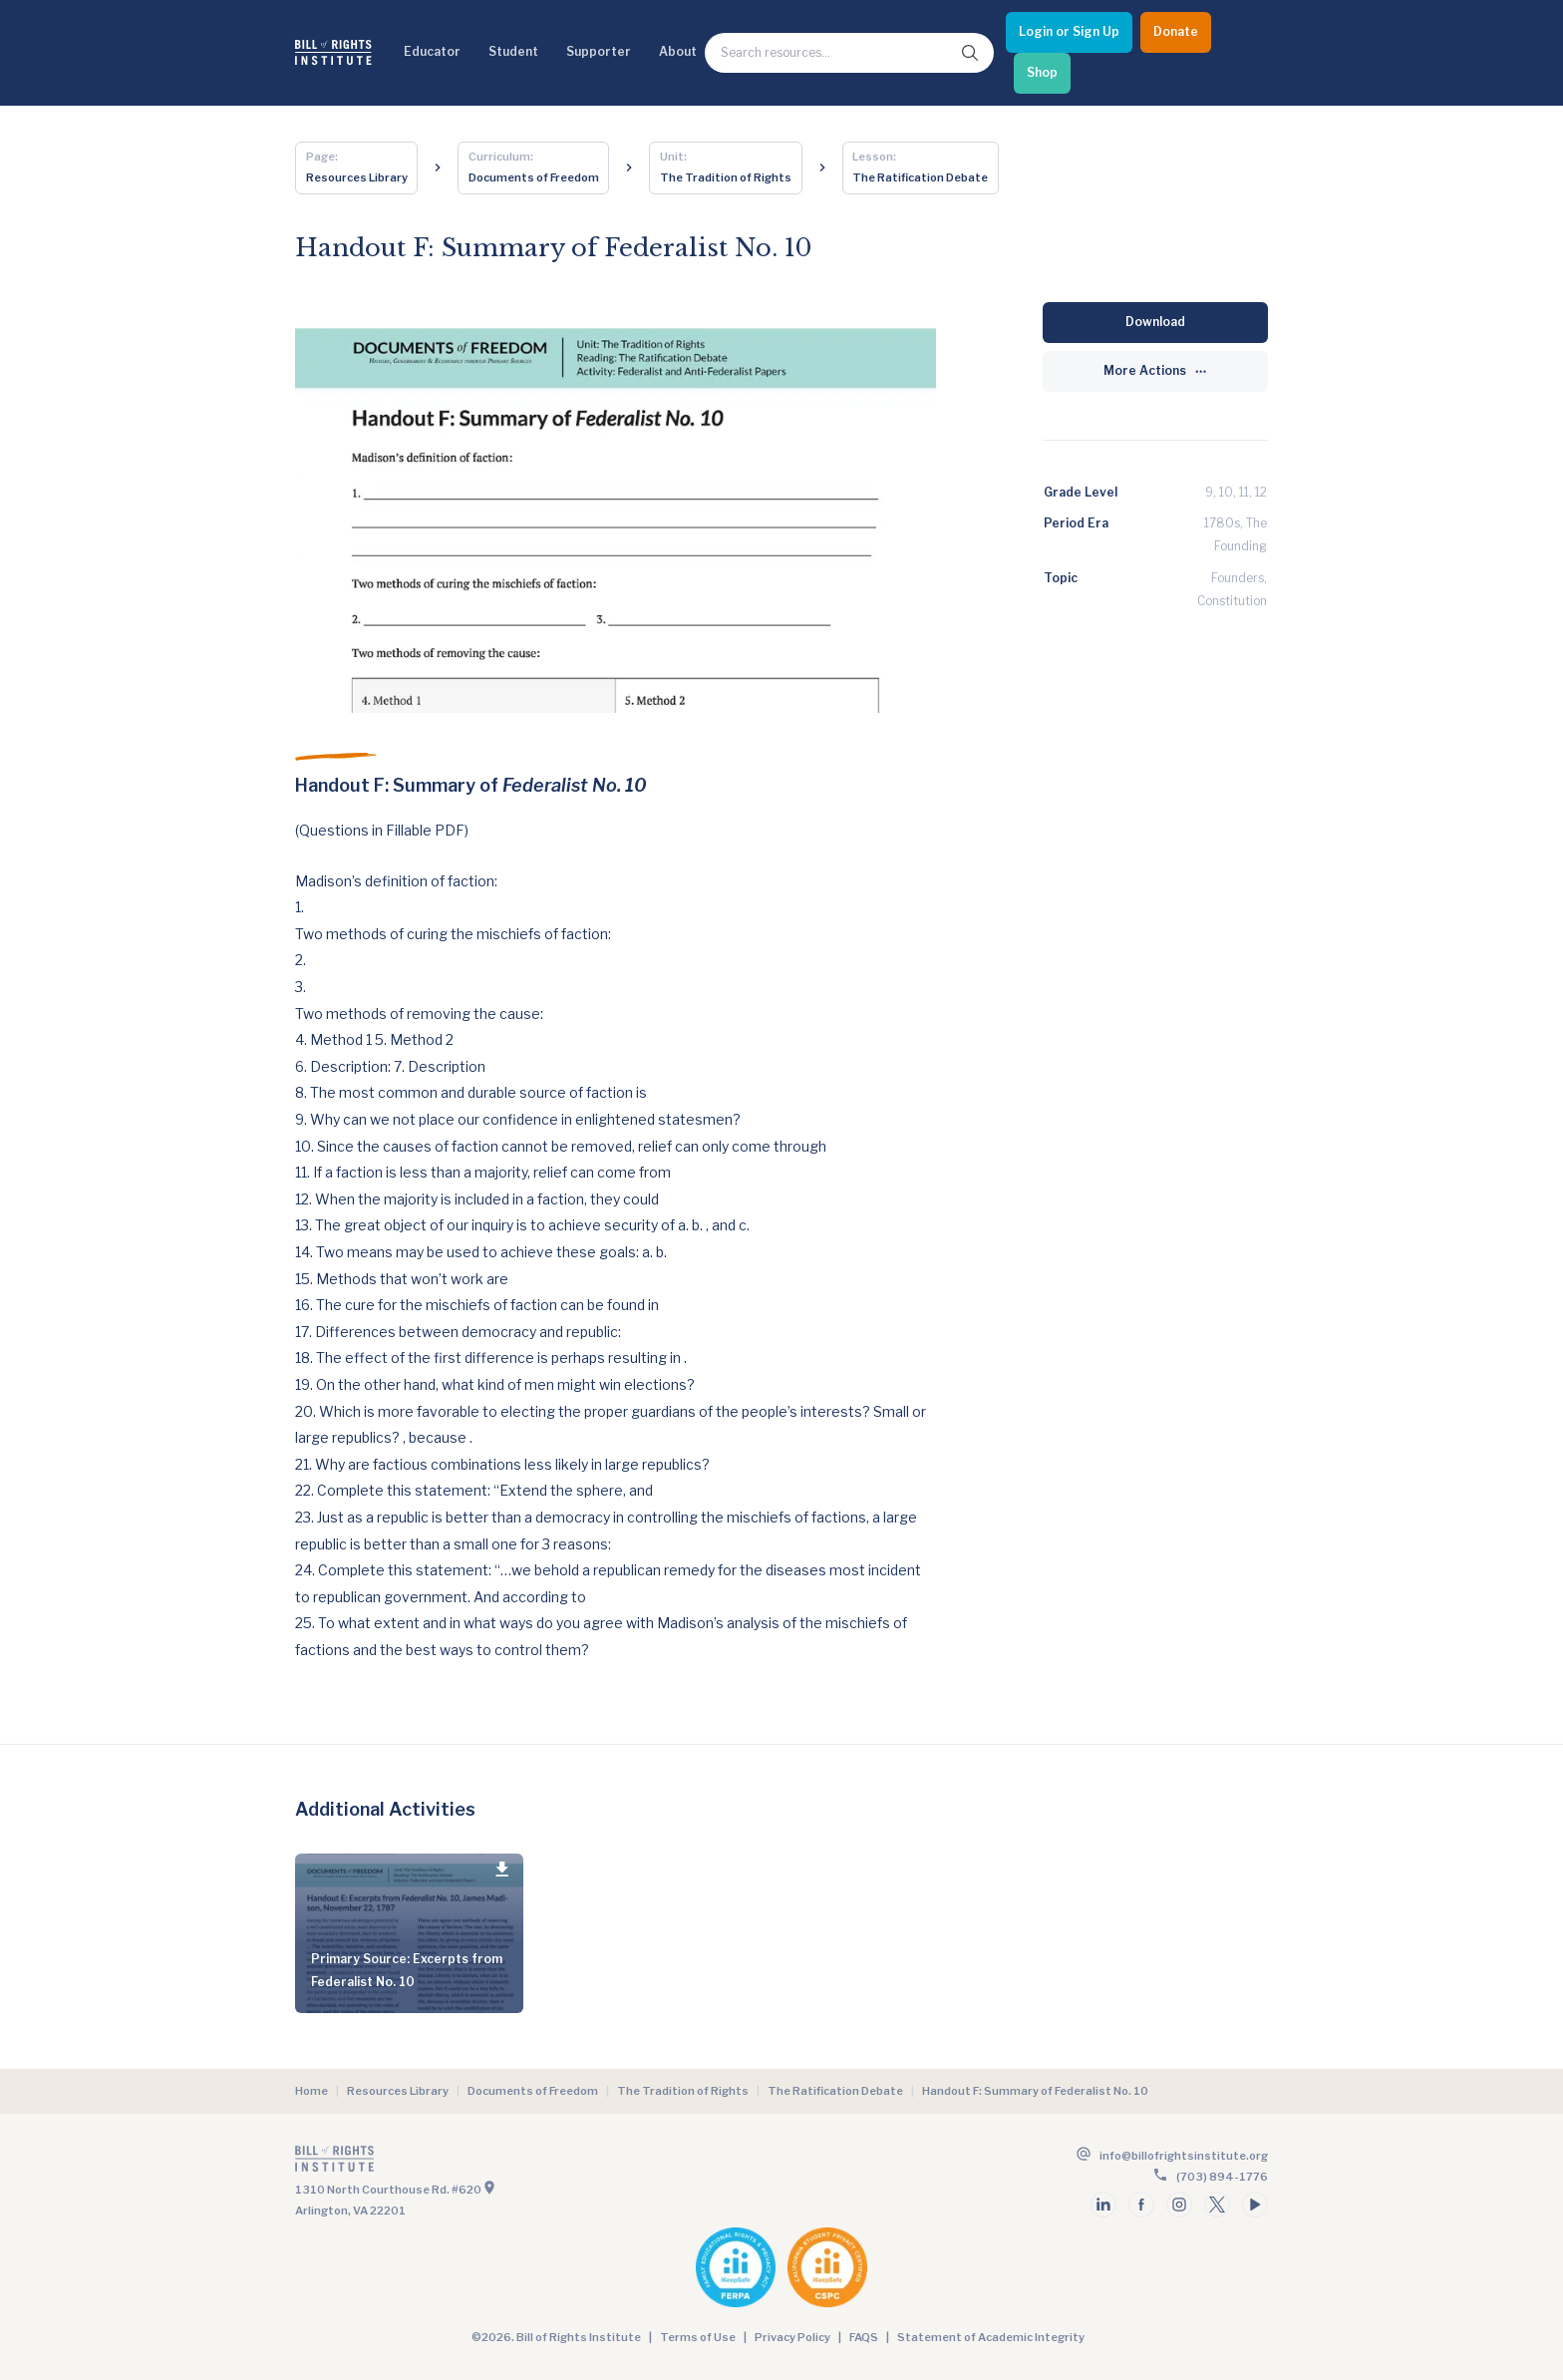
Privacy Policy (792, 2337)
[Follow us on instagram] (1179, 2204)
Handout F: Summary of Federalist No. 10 (1035, 2091)
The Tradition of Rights (683, 2091)
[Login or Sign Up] (1069, 32)
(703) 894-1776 (1222, 2177)
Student (513, 51)
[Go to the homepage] (536, 2163)
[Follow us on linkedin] (1103, 2204)
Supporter (598, 51)
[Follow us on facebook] (1141, 2204)
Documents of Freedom (533, 2091)
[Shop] (1042, 73)
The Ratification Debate (835, 2091)
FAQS (863, 2337)
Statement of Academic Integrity (991, 2337)
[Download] (1155, 322)
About (678, 51)
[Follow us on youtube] (1255, 2204)
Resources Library (398, 2091)
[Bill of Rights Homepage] (333, 52)
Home (311, 2091)
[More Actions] (1155, 371)
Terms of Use (698, 2337)
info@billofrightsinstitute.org (1183, 2156)
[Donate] (1175, 32)
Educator (432, 51)
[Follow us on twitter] (1217, 2204)
